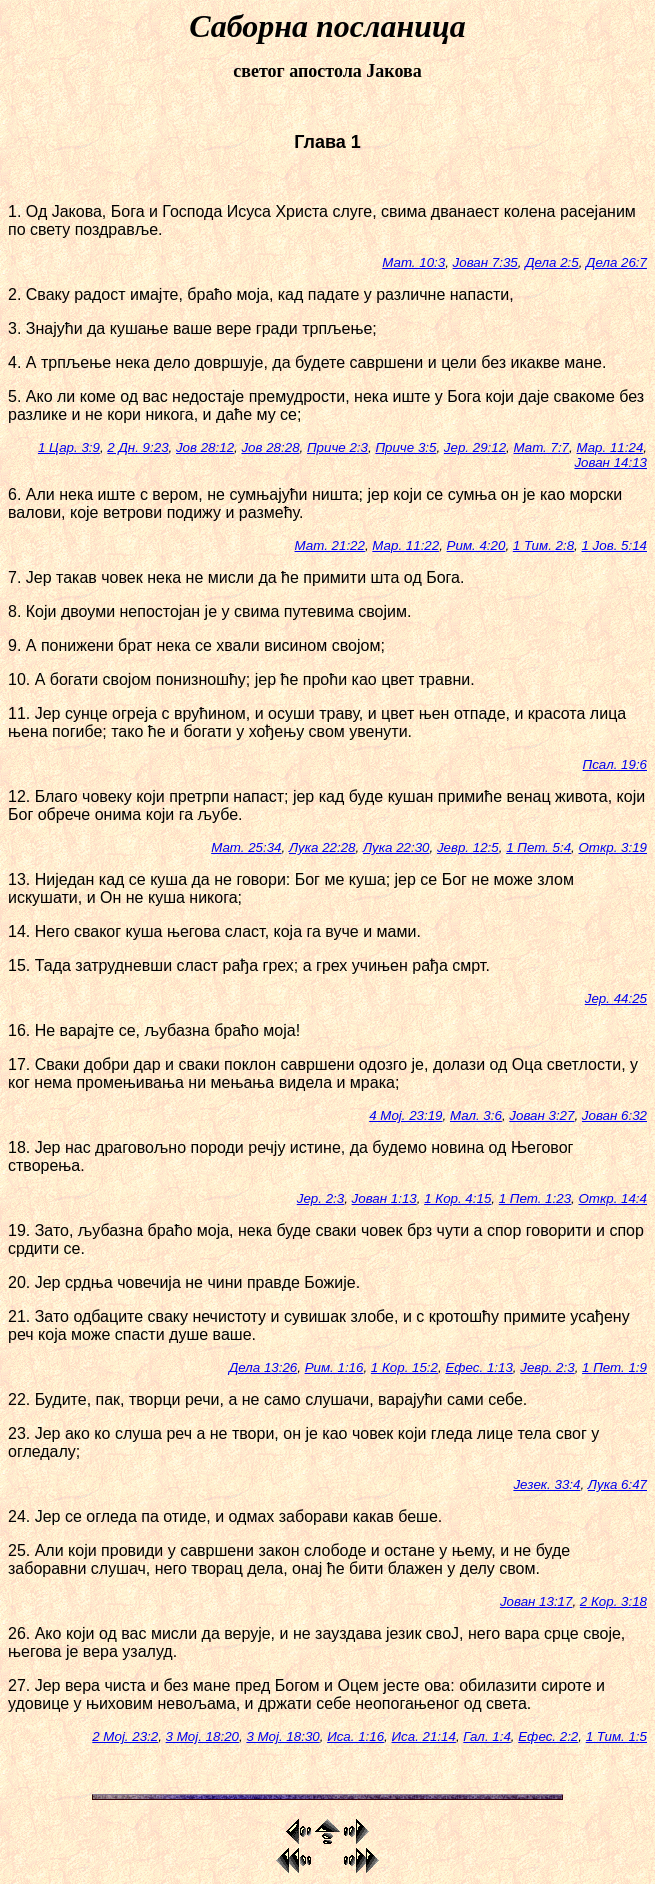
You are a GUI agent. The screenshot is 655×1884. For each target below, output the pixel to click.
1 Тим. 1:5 (616, 1736)
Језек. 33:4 (546, 1484)
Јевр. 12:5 (468, 847)
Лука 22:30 (396, 847)
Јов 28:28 (270, 447)
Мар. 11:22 (405, 545)
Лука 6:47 (617, 1484)
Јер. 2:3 (320, 1198)
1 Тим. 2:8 (543, 545)
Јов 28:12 (205, 447)
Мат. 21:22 (330, 545)
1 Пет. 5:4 (538, 847)
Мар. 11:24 (609, 447)
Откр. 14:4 (612, 1198)
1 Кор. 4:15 (457, 1198)
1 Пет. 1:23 (535, 1198)
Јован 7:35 (485, 262)
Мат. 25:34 (246, 847)
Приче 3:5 (405, 447)
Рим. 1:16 (334, 1367)
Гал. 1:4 (487, 1736)
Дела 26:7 (616, 262)
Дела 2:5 (552, 262)
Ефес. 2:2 (548, 1736)
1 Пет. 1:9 (614, 1367)
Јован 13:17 (536, 1601)
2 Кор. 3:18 (613, 1601)
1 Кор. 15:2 (404, 1367)
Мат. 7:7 (541, 447)
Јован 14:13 (610, 462)
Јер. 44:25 (616, 998)
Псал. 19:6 (615, 764)
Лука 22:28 (322, 847)
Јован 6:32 (614, 1115)
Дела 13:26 (263, 1367)
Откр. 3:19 (612, 847)
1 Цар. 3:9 (69, 447)
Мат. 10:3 (413, 262)
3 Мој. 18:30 (282, 1736)
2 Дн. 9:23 (137, 447)
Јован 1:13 (384, 1198)
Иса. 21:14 (424, 1736)
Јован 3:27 (541, 1115)
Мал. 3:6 (476, 1115)
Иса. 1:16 (355, 1736)
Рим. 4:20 (476, 545)
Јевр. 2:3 (547, 1367)
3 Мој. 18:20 (202, 1736)
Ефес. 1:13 (478, 1367)
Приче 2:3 (337, 447)
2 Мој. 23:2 (125, 1736)
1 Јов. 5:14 (615, 545)
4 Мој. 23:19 (405, 1115)
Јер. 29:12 (475, 447)
